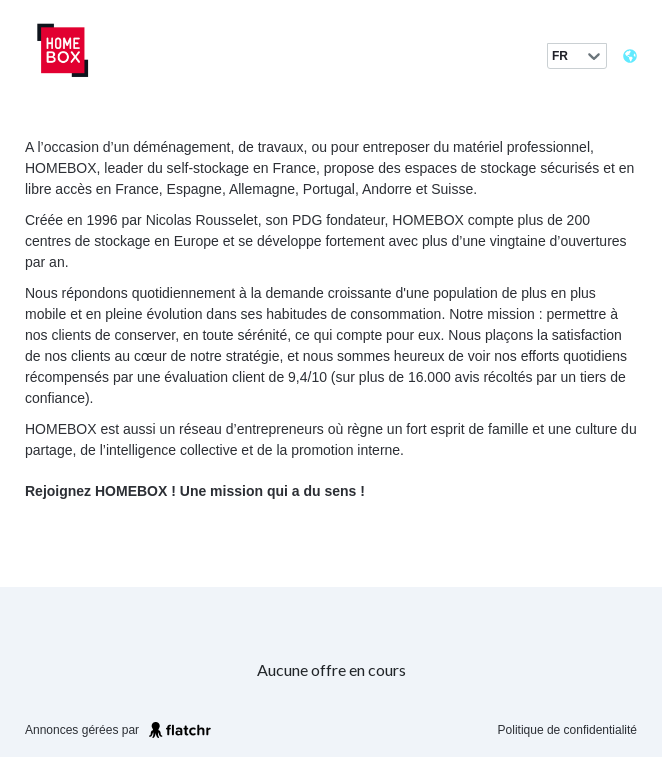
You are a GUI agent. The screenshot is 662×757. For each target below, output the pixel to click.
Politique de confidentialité (567, 730)
